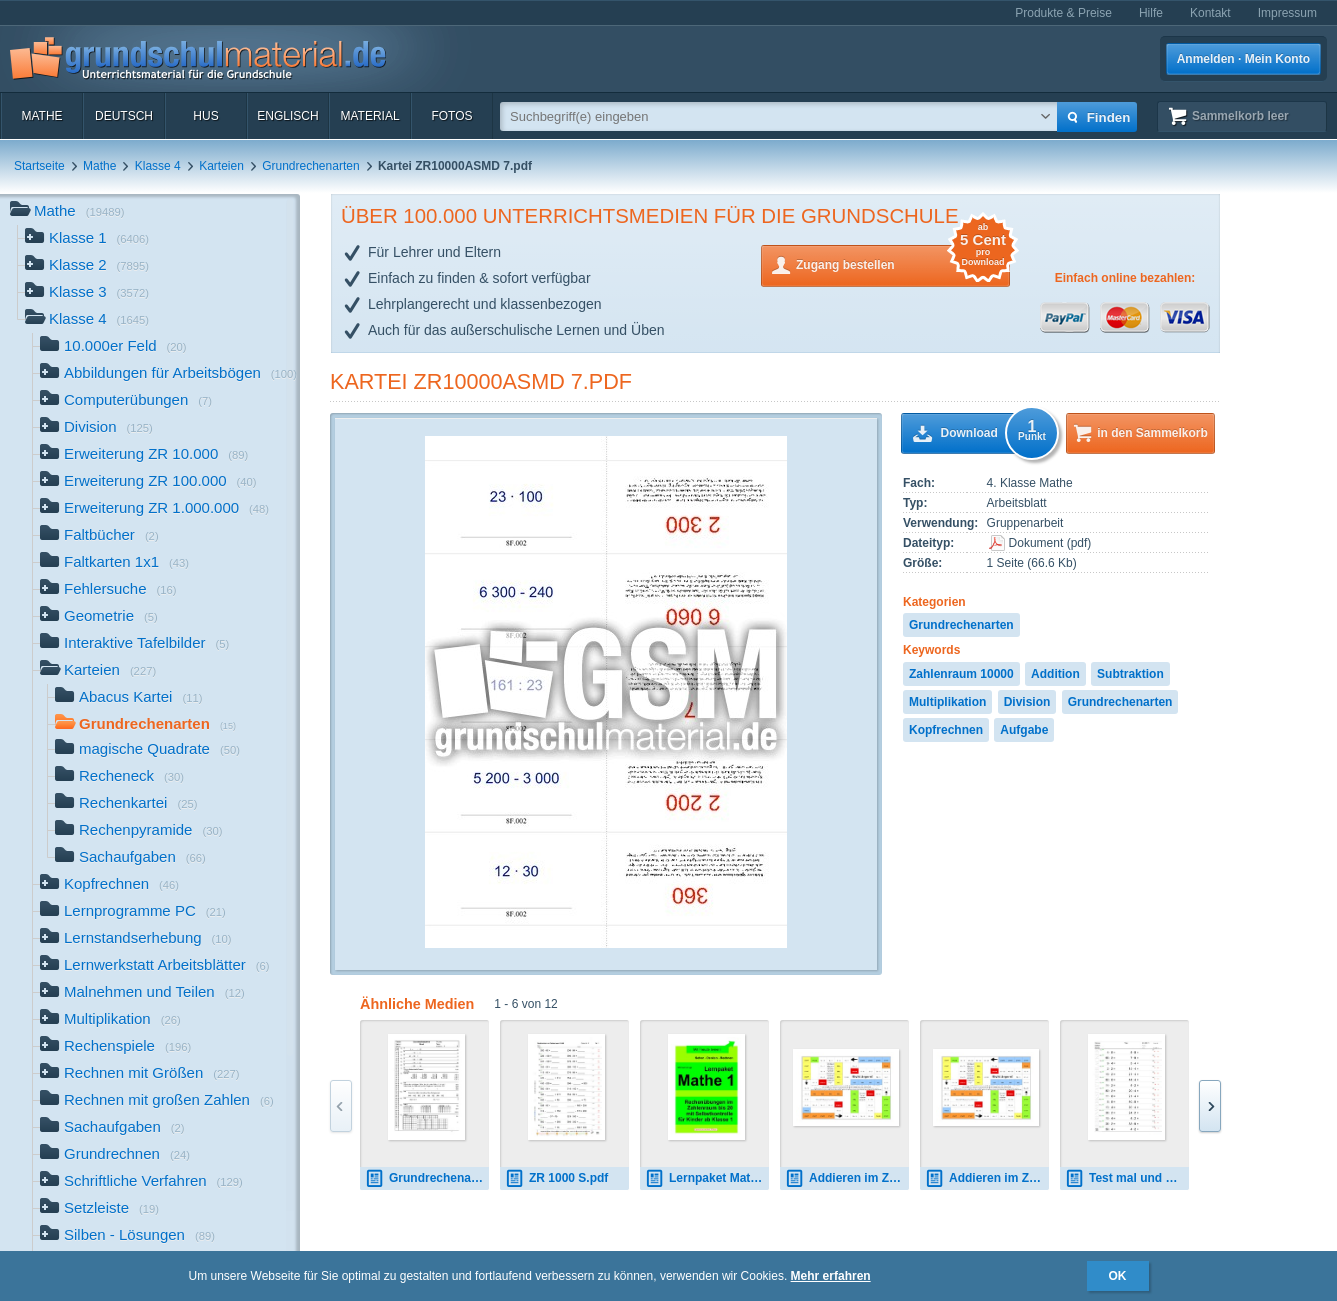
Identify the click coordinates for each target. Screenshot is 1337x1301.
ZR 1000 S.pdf (556, 1178)
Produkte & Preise (1063, 13)
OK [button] (1118, 1276)
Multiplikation (947, 702)
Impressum (1287, 13)
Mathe (41, 116)
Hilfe (1151, 13)
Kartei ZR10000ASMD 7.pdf (481, 381)
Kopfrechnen (946, 730)
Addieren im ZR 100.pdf (987, 1178)
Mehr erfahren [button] (831, 1276)
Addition (1055, 674)
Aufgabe (1024, 730)
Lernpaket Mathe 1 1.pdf (707, 1178)
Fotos (451, 116)
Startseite (39, 166)
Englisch (287, 116)
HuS (205, 116)
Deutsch (124, 116)
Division (1027, 702)
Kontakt (1210, 13)
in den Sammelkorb (1152, 433)
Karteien (221, 166)
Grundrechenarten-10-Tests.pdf (427, 1178)
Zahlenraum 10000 (961, 674)
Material (369, 116)
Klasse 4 (158, 166)
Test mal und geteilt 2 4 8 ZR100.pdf (1127, 1178)
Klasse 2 (87, 266)
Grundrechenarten (310, 166)
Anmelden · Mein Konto (1243, 59)
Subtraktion (1130, 674)
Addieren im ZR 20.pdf (847, 1178)
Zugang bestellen (903, 263)
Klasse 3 (87, 293)
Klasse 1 (87, 239)
